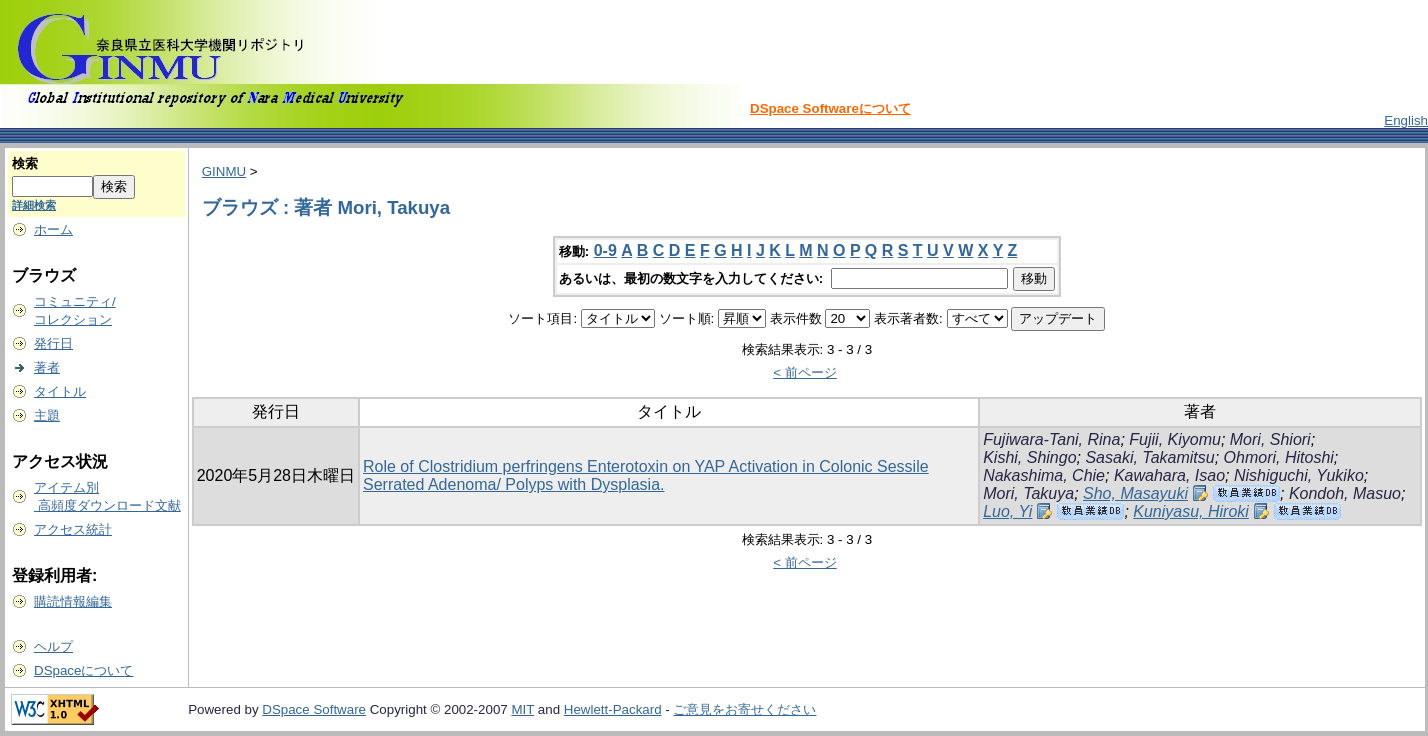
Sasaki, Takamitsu (1149, 457)
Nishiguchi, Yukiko (1299, 475)
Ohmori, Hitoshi (1279, 457)
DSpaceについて (83, 670)
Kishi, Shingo (1029, 457)
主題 (47, 415)
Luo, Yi (1007, 511)
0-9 (605, 250)
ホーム (53, 229)
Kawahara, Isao (1169, 475)
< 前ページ (805, 372)
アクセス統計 (73, 529)
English (1406, 120)
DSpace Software (314, 709)
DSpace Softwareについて (830, 108)
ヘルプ (53, 646)
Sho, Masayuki (1135, 493)
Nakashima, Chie (1044, 475)
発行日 (53, 343)
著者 (47, 367)
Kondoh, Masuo (1345, 493)
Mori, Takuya (1028, 493)
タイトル (60, 391)
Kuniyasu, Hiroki (1191, 511)
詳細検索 (34, 205)
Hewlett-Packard (613, 709)
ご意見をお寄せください (744, 709)
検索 (25, 163)
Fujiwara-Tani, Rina (1051, 439)
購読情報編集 (73, 601)
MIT (522, 709)
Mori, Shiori (1270, 439)
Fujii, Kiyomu (1175, 439)
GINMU (224, 171)
